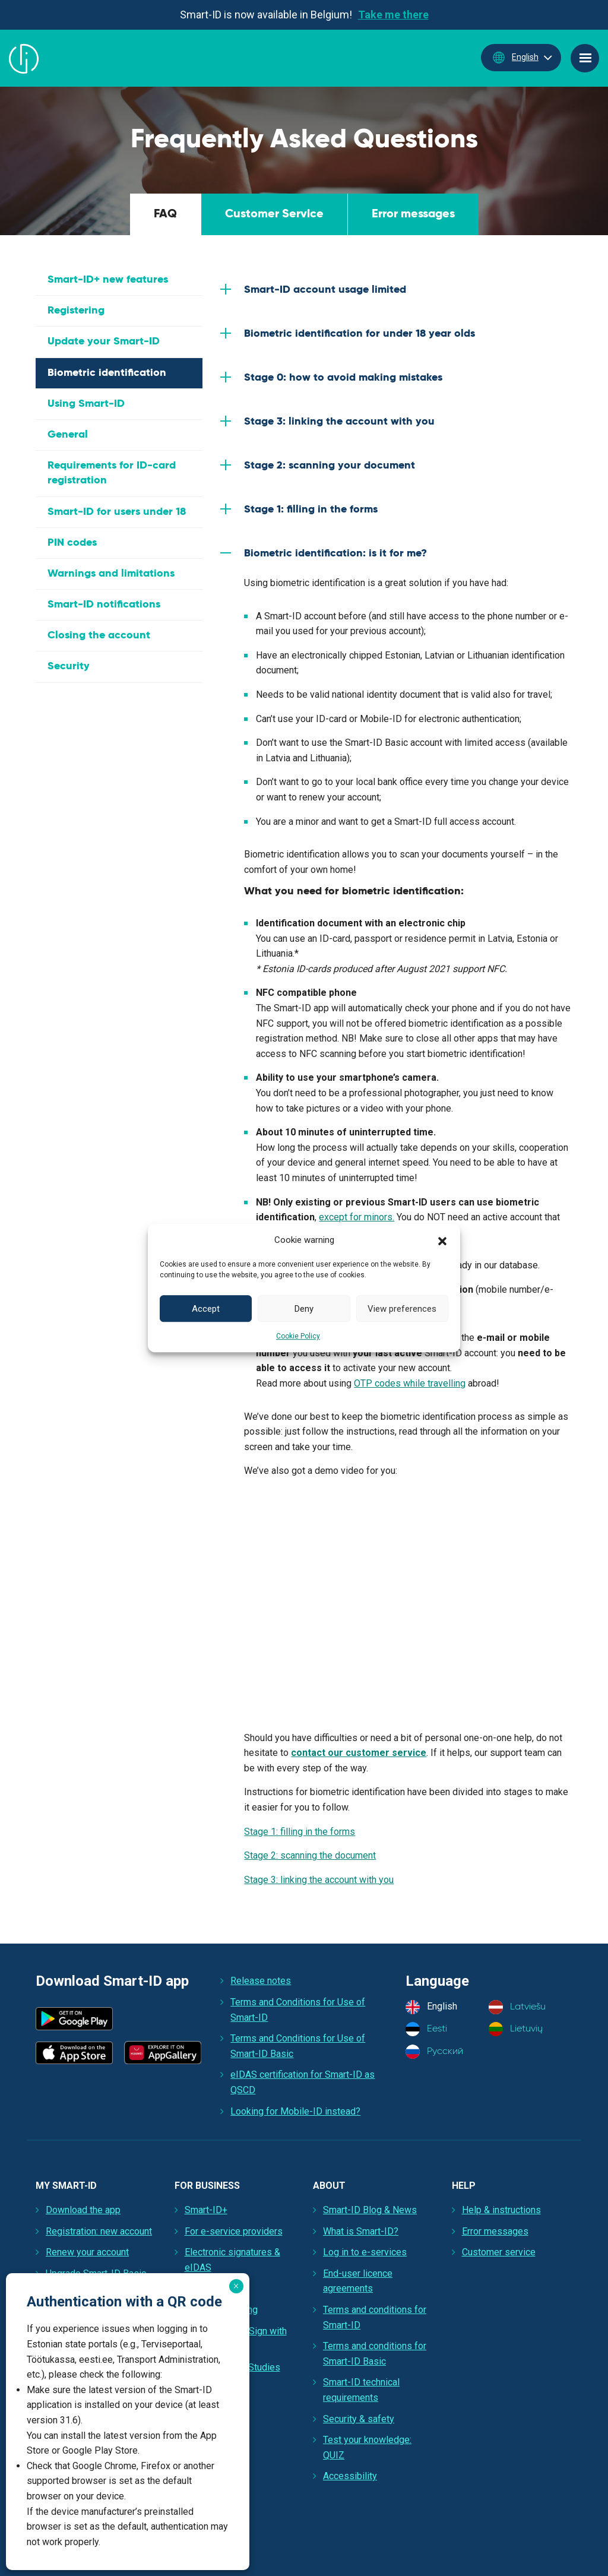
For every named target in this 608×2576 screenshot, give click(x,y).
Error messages (413, 214)
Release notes (260, 1980)
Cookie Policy (298, 1336)
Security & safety (358, 2419)
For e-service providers (234, 2231)
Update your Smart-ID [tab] (104, 341)
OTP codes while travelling (410, 1383)
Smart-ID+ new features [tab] (108, 279)
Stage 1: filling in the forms (311, 509)
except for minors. (356, 1217)
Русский (434, 2051)
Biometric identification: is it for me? (335, 553)
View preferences (402, 1308)
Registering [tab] (76, 310)
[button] (442, 1240)
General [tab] (68, 434)
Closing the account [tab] (99, 635)
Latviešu (517, 2007)
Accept (206, 1308)
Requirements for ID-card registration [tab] (112, 473)
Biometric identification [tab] (107, 373)
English (514, 58)
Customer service (499, 2252)
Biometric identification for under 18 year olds (359, 333)
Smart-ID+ (206, 2210)
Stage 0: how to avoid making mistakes (343, 377)
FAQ (165, 214)
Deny (304, 1308)
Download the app (83, 2210)
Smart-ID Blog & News (370, 2210)
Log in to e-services (365, 2252)
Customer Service (274, 214)
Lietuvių (516, 2029)
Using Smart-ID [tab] (86, 403)
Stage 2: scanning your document (329, 465)
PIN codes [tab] (72, 542)
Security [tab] (69, 666)
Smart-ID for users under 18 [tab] (117, 512)
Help (464, 2185)
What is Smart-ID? (360, 2231)
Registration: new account (99, 2231)
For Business (207, 2185)
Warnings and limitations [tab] (111, 573)
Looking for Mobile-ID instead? (295, 2111)
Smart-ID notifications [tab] (104, 604)
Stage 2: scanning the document (310, 1855)
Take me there (393, 15)
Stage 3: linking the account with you (339, 421)
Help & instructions (501, 2210)
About (329, 2185)
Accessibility (350, 2476)
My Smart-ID (66, 2185)
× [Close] (236, 2286)
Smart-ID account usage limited (325, 289)
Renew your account (87, 2252)
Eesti (426, 2029)
